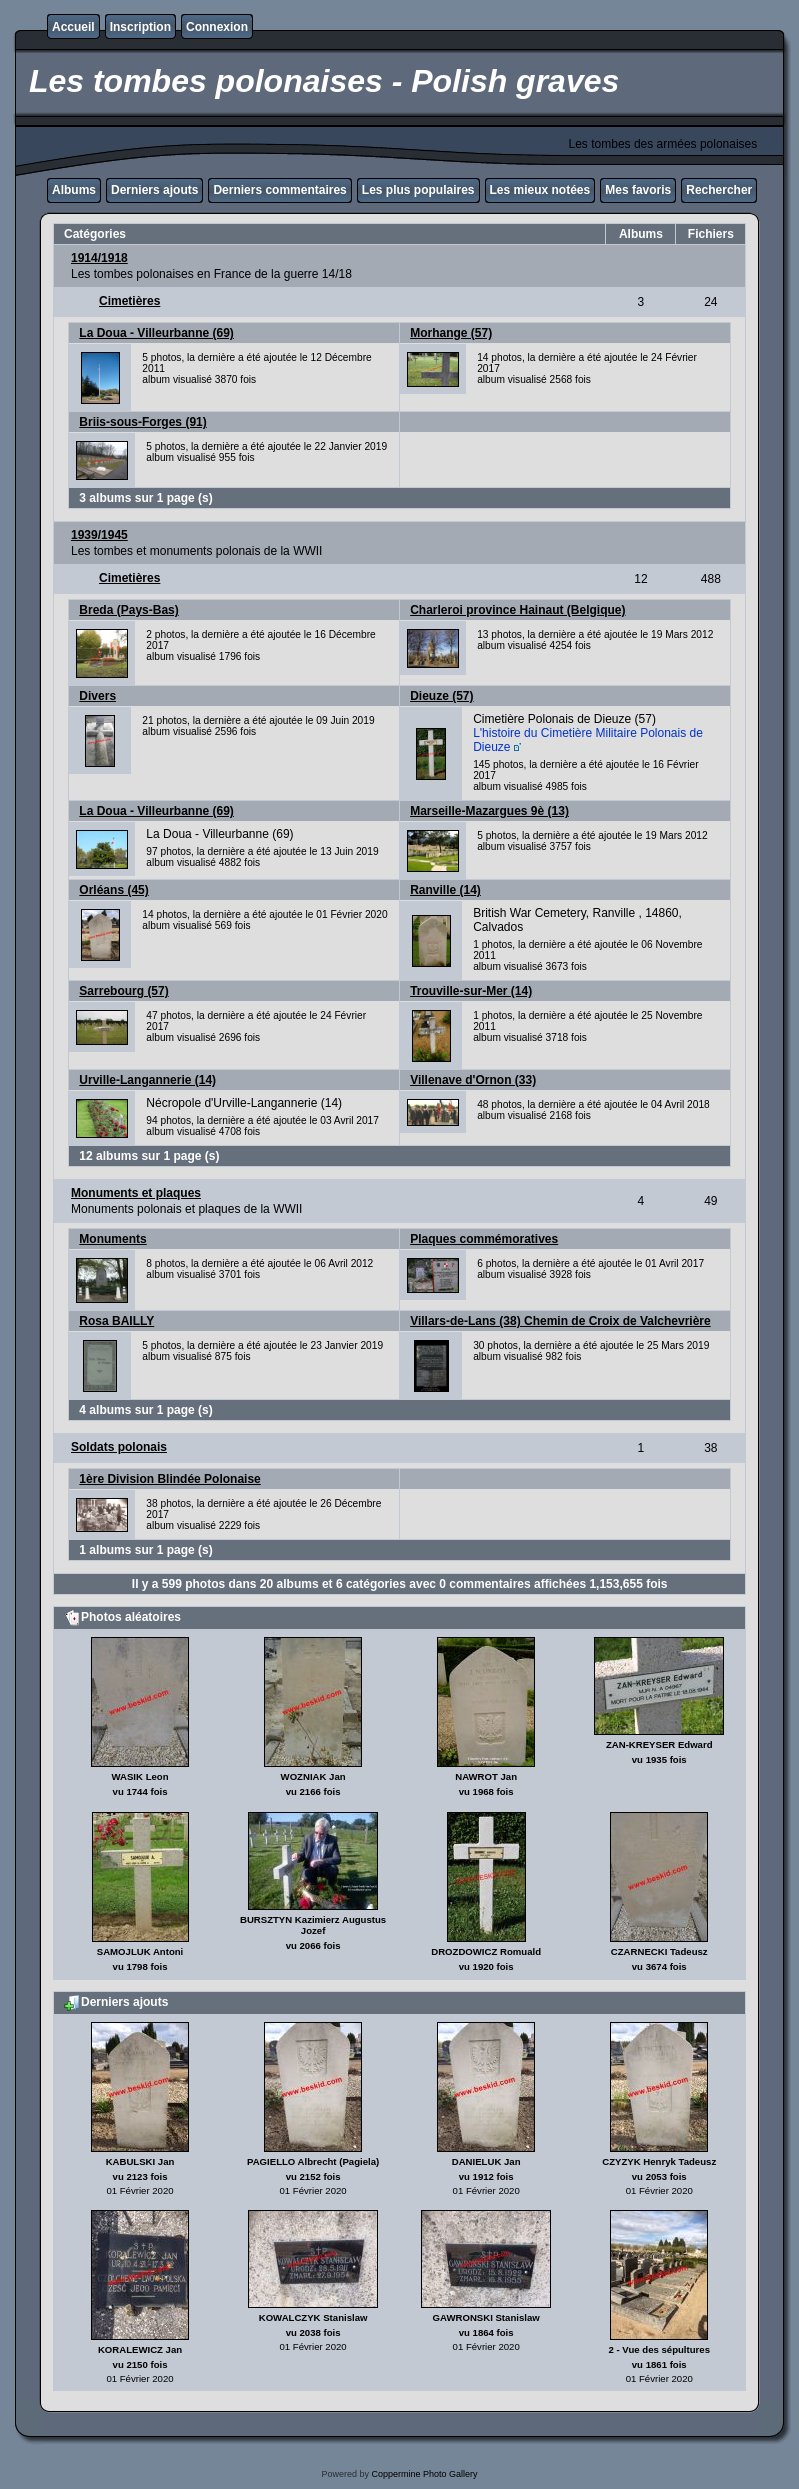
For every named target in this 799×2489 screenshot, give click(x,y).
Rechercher (719, 190)
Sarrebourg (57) (123, 991)
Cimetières (129, 301)
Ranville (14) (445, 890)
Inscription (140, 27)
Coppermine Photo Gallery (424, 2474)
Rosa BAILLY (116, 1321)
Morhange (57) (451, 333)
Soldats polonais (119, 1447)
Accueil (73, 27)
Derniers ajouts (154, 190)
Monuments (112, 1239)
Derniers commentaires (279, 190)
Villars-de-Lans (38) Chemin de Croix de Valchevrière (560, 1321)
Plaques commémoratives (484, 1239)
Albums (74, 190)
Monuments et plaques (136, 1193)
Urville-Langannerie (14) (147, 1080)
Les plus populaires (418, 190)
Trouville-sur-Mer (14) (471, 991)
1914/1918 (99, 258)
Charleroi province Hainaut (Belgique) (517, 610)
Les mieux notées (540, 190)
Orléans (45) (113, 890)
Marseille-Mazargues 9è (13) (489, 811)
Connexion (217, 27)
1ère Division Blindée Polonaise (169, 1479)
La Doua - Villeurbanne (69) (156, 333)
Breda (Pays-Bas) (128, 610)
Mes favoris (638, 190)
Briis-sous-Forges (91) (142, 422)
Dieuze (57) (441, 696)
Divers (97, 696)
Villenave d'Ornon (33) (473, 1080)
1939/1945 (99, 535)
